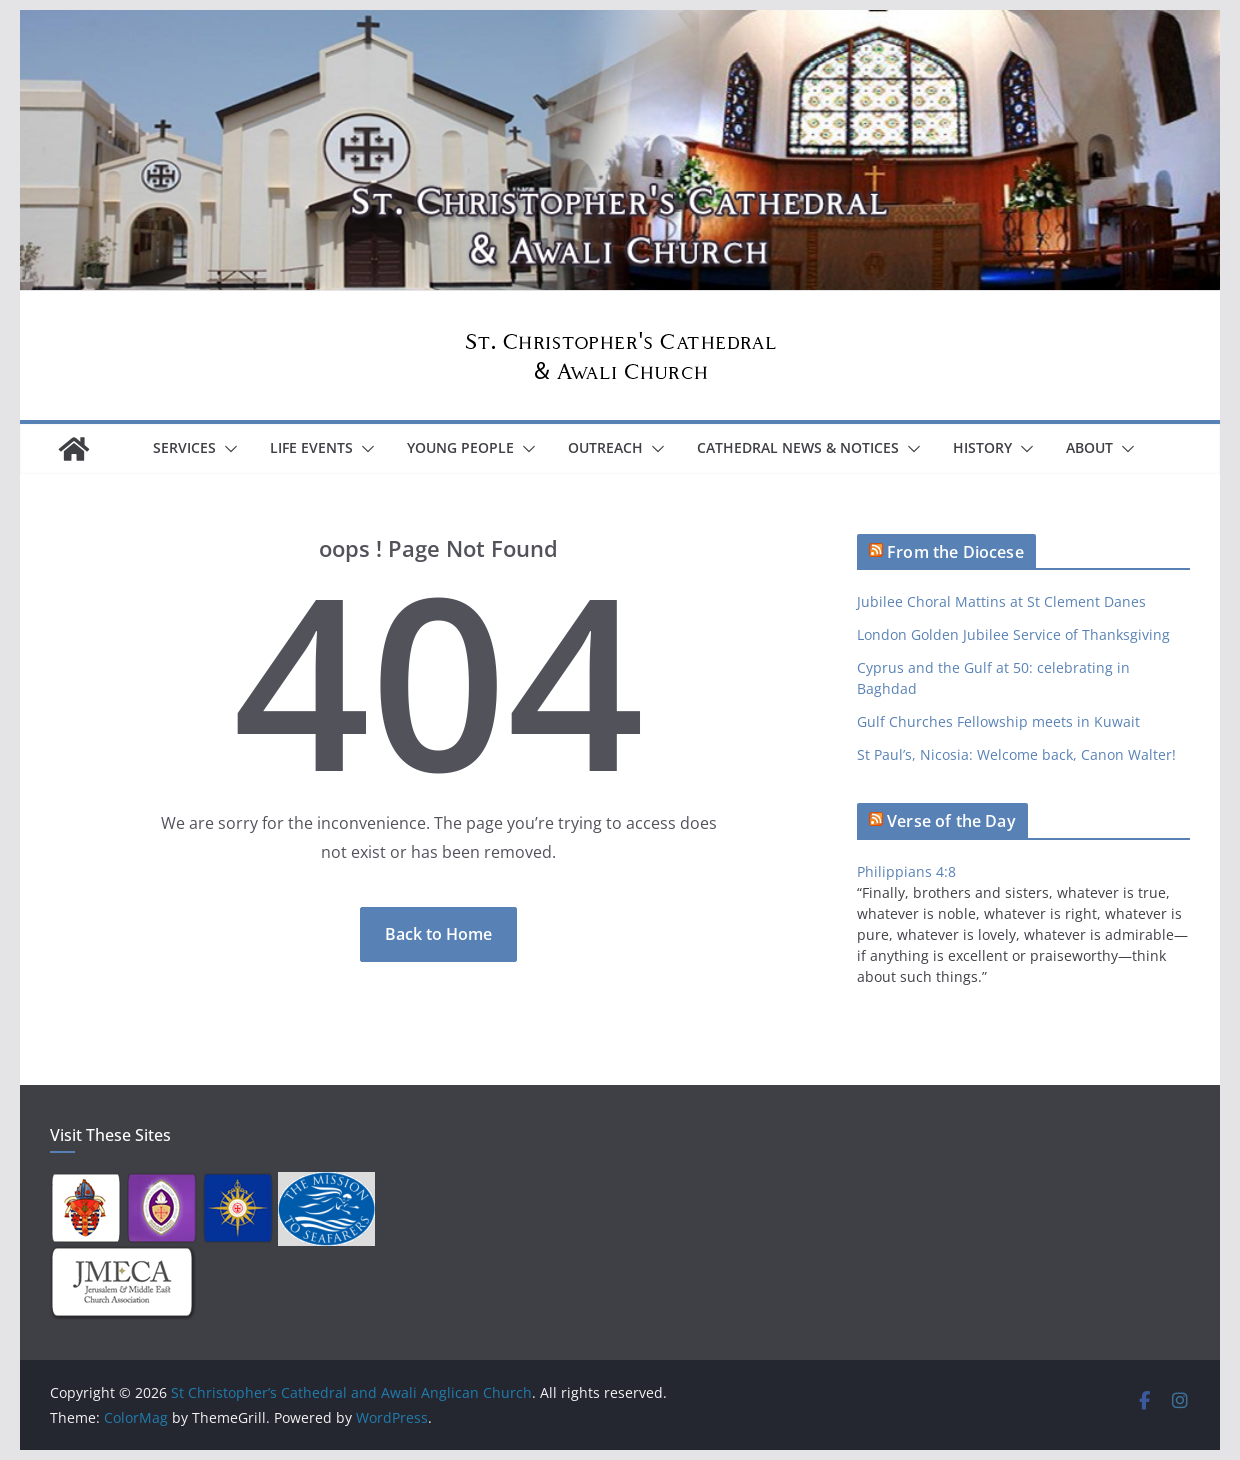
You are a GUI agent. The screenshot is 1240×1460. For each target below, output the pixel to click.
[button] (227, 449)
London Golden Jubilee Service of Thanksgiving (1013, 634)
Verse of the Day (951, 821)
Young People (460, 447)
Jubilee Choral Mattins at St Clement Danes (1001, 601)
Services (184, 447)
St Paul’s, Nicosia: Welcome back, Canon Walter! (1016, 754)
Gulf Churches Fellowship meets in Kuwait (998, 721)
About (1089, 447)
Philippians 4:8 (906, 871)
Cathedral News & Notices (798, 447)
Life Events (311, 447)
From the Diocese (955, 552)
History (982, 447)
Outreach (605, 447)
